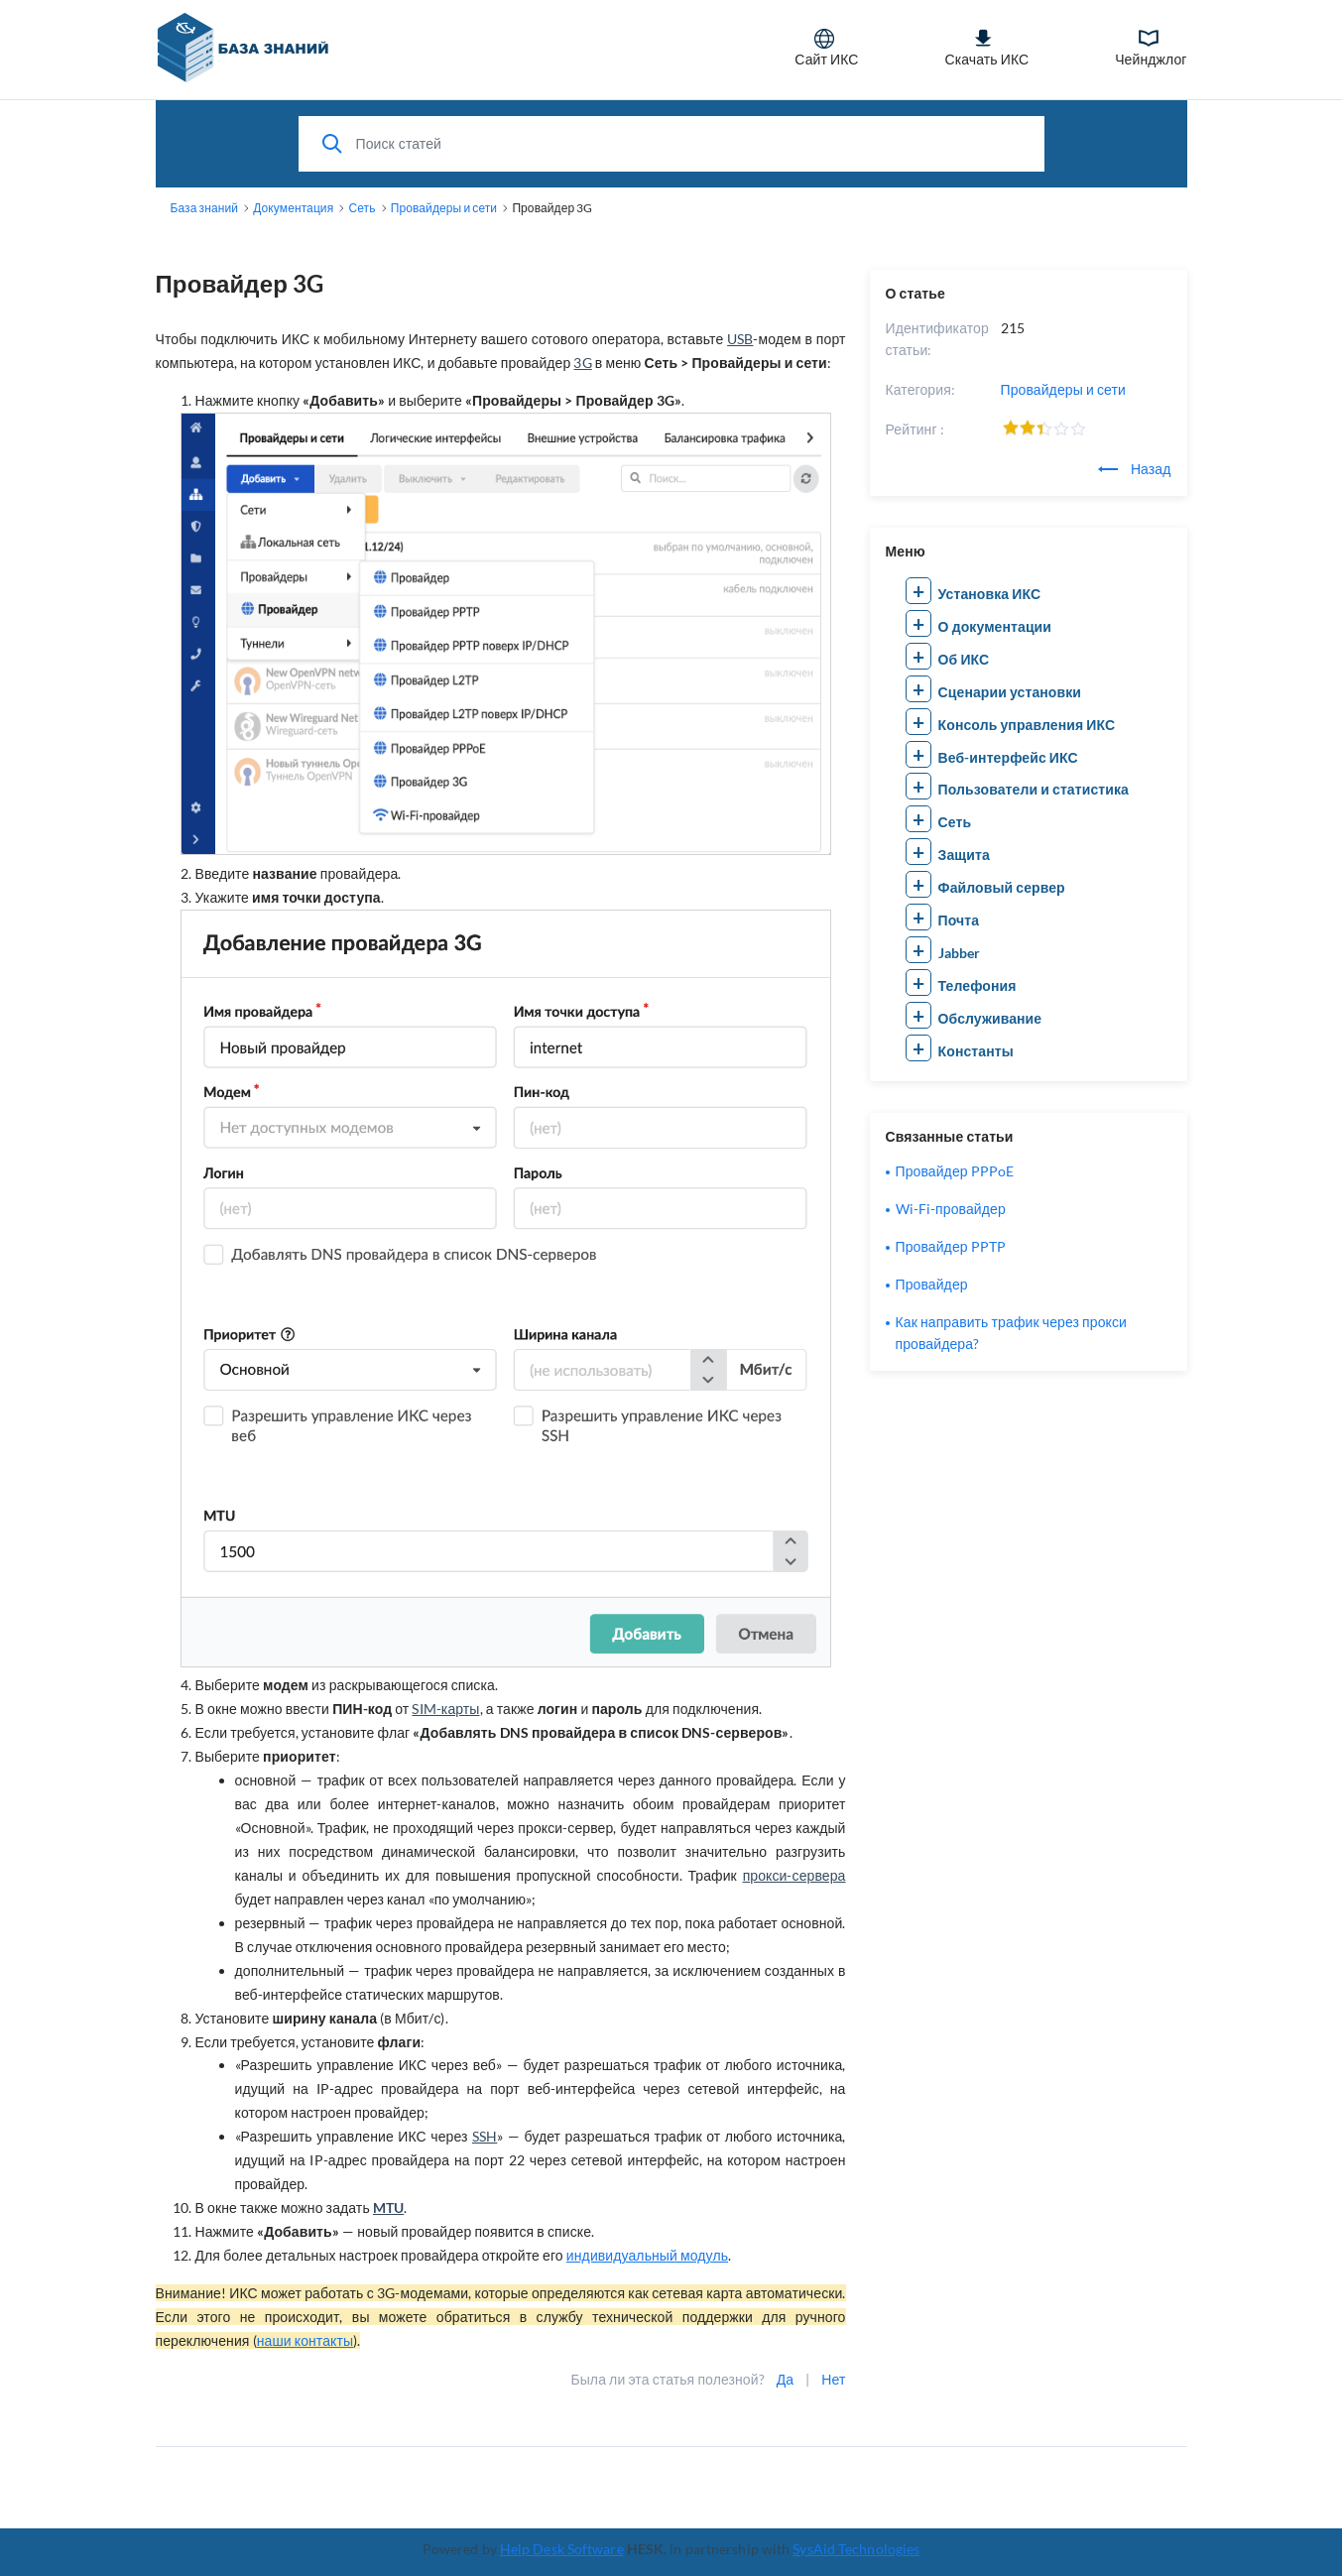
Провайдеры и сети (1063, 389)
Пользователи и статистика (1033, 789)
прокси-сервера (794, 1875)
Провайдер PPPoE (955, 1171)
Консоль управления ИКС (1027, 724)
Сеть (955, 821)
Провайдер (932, 1284)
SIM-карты (445, 1708)
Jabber (959, 952)
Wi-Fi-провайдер (951, 1208)
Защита (964, 854)
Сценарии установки (1009, 691)
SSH (484, 2136)
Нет (833, 2379)
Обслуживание (990, 1018)
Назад (1134, 468)
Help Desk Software (562, 2548)
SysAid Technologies (856, 2548)
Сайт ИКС (826, 48)
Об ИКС (964, 659)
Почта (959, 920)
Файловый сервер (1001, 887)
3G (582, 362)
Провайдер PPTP (951, 1246)
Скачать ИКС (986, 48)
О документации (994, 626)
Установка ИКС (989, 593)
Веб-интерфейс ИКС (1008, 757)
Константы (976, 1051)
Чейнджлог (1150, 48)
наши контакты (305, 2340)
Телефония (977, 985)
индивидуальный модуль (647, 2255)
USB (740, 338)
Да (785, 2379)
